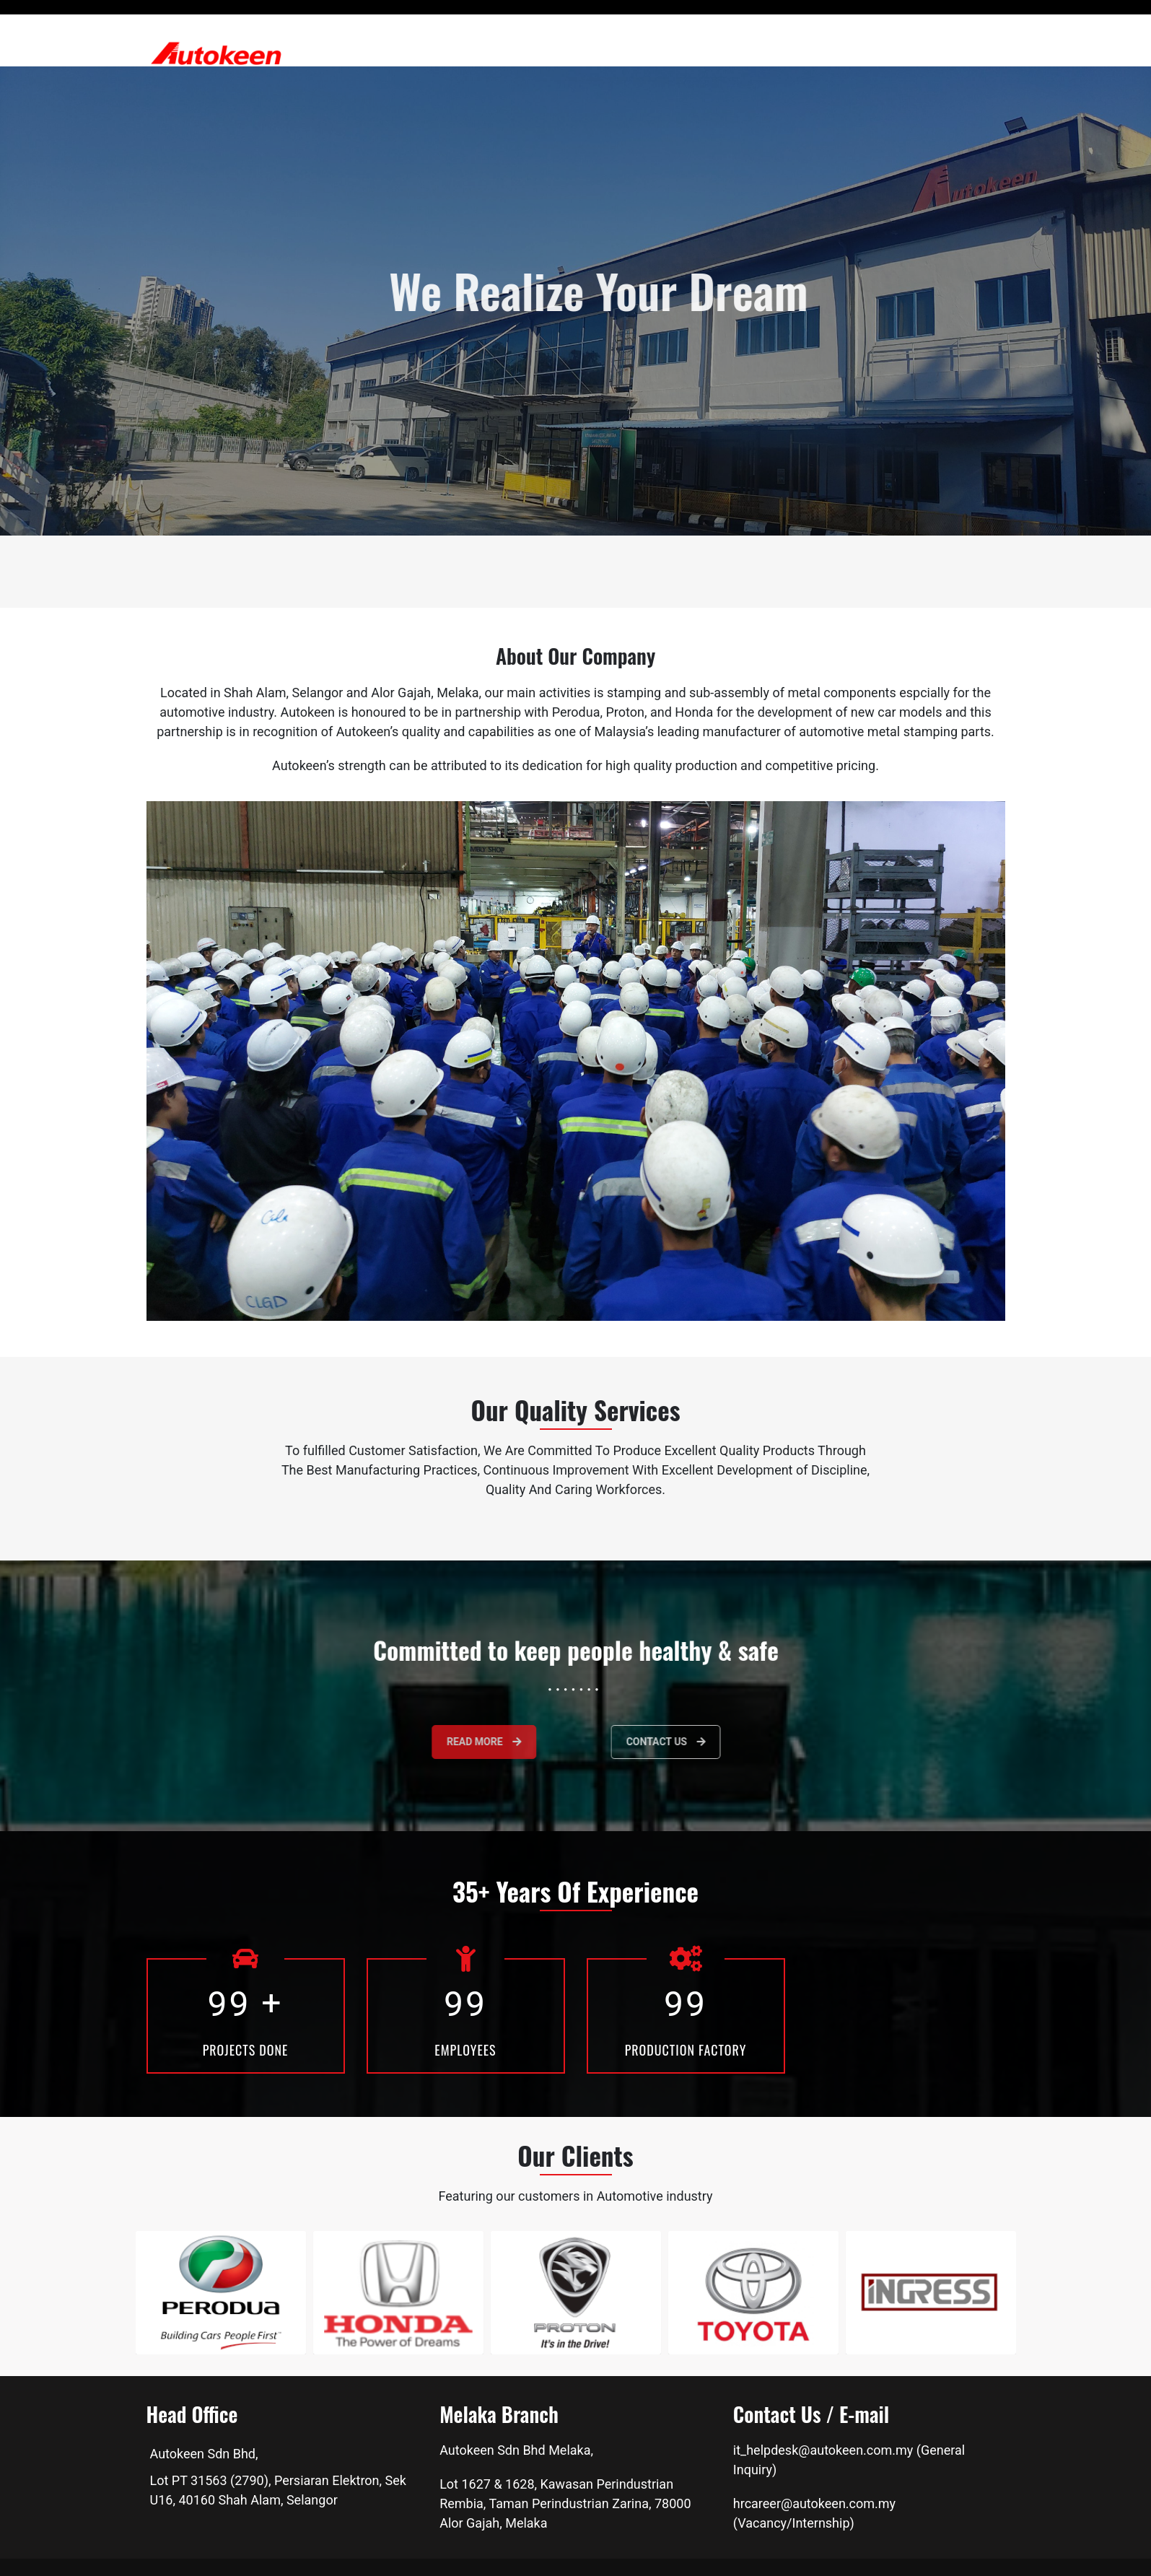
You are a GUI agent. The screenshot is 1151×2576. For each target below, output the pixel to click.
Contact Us (721, 1741)
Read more (430, 1741)
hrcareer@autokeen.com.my (814, 2503)
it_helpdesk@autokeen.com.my (823, 2450)
